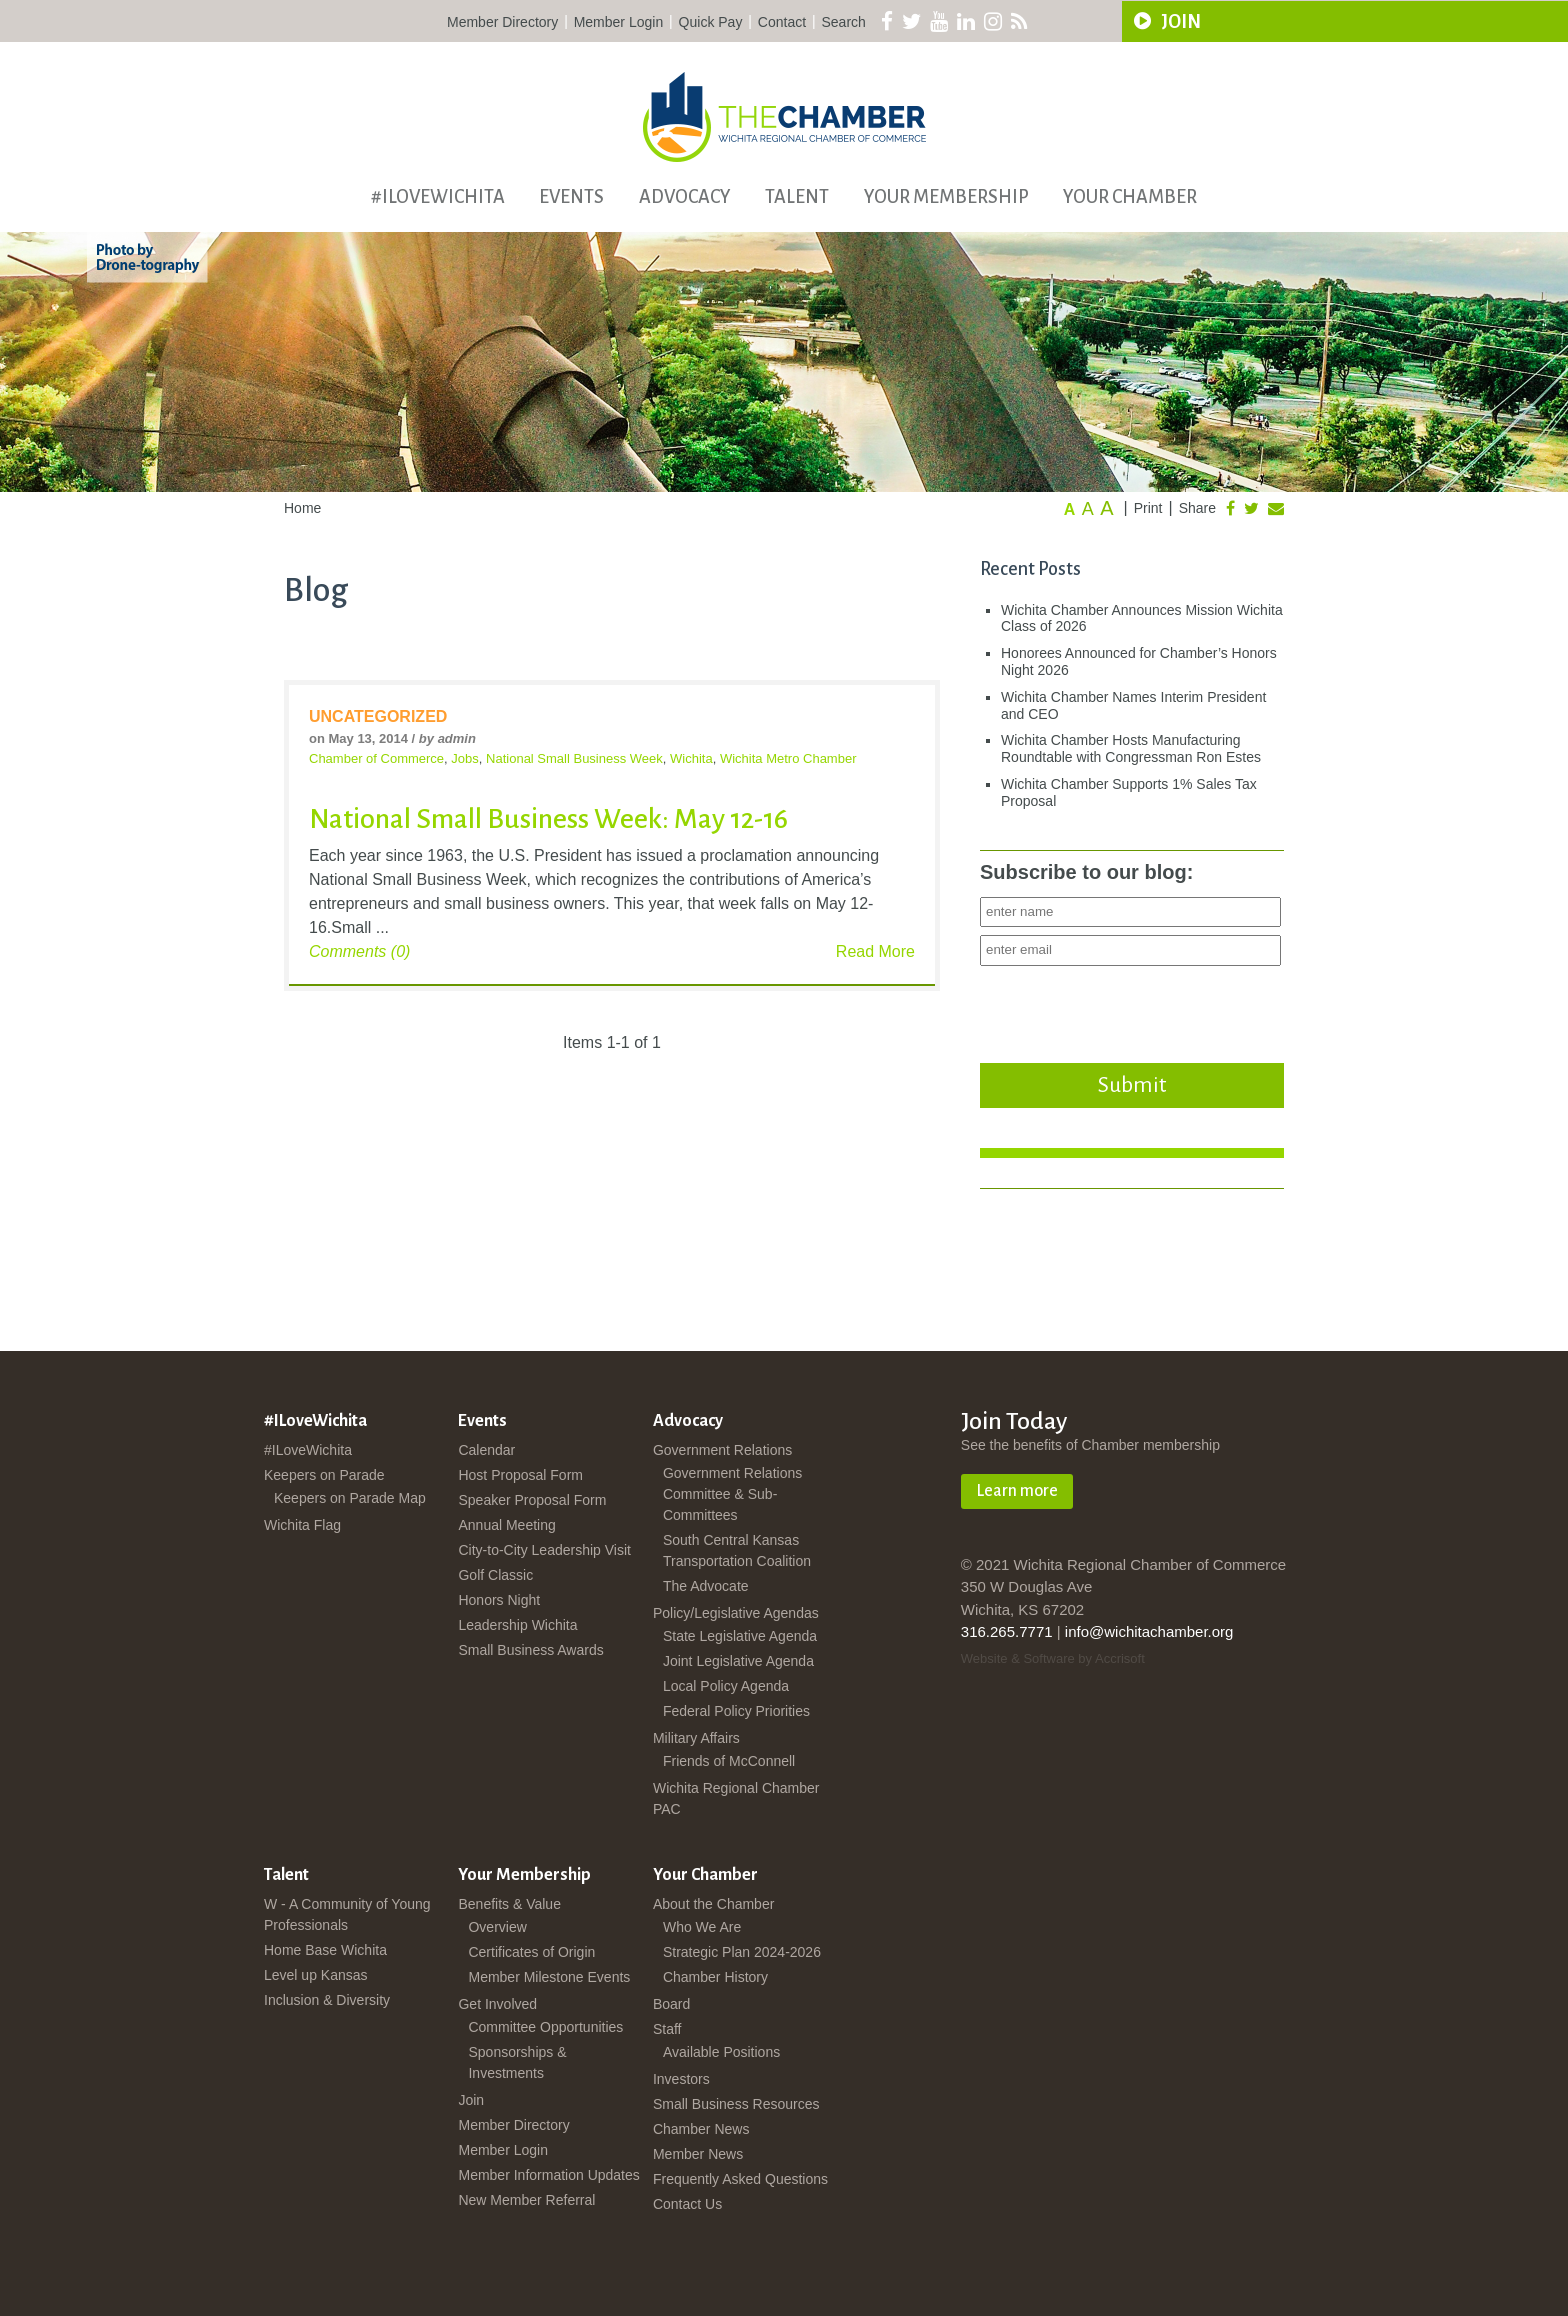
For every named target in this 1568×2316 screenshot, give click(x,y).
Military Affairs (696, 1738)
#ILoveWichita (438, 197)
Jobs (464, 758)
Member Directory (502, 22)
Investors (681, 2079)
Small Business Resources (736, 2104)
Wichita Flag (302, 1525)
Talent (797, 197)
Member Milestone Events (549, 1977)
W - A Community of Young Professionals (347, 1914)
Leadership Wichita (517, 1625)
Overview (497, 1927)
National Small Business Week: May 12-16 (548, 819)
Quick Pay (711, 22)
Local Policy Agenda (726, 1686)
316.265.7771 (1007, 1631)
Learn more (1017, 1491)
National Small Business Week (574, 758)
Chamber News (701, 2129)
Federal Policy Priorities (736, 1711)
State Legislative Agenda (740, 1636)
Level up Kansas (316, 1975)
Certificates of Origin (531, 1952)
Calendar (486, 1450)
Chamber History (715, 1977)
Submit (1132, 1085)
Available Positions (721, 2052)
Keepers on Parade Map (350, 1498)
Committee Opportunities (545, 2027)
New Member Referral (526, 2200)
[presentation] (1132, 1009)
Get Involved (497, 2004)
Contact (782, 22)
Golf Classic (495, 1575)
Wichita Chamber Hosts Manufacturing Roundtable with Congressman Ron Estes (1131, 748)
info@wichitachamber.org (1149, 1631)
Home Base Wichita (325, 1950)
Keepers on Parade (324, 1475)
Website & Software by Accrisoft (1053, 1658)
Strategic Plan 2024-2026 (742, 1952)
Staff (667, 2029)
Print (1148, 508)
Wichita (691, 758)
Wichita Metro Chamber (788, 758)
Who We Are (702, 1927)
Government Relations (722, 1450)
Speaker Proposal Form (532, 1500)
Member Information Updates (548, 2175)
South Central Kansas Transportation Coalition (737, 1550)
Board (671, 2004)
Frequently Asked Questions (740, 2179)
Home (302, 508)
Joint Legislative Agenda (738, 1661)
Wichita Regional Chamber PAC (736, 1798)
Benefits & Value (509, 1904)
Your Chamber (1130, 197)
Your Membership (946, 197)
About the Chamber (713, 1904)
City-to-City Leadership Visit (544, 1550)
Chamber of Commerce (376, 758)
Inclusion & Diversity (327, 2000)
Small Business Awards (530, 1650)
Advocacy (685, 197)
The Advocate (706, 1586)
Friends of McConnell (729, 1761)
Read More (875, 951)
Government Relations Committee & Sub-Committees (732, 1494)
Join (471, 2100)
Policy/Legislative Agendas (736, 1613)
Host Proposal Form (520, 1475)
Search (844, 22)
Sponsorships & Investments (517, 2062)
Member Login (619, 22)
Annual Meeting (506, 1525)
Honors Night (499, 1600)
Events (571, 197)
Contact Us (687, 2204)
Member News (698, 2154)
